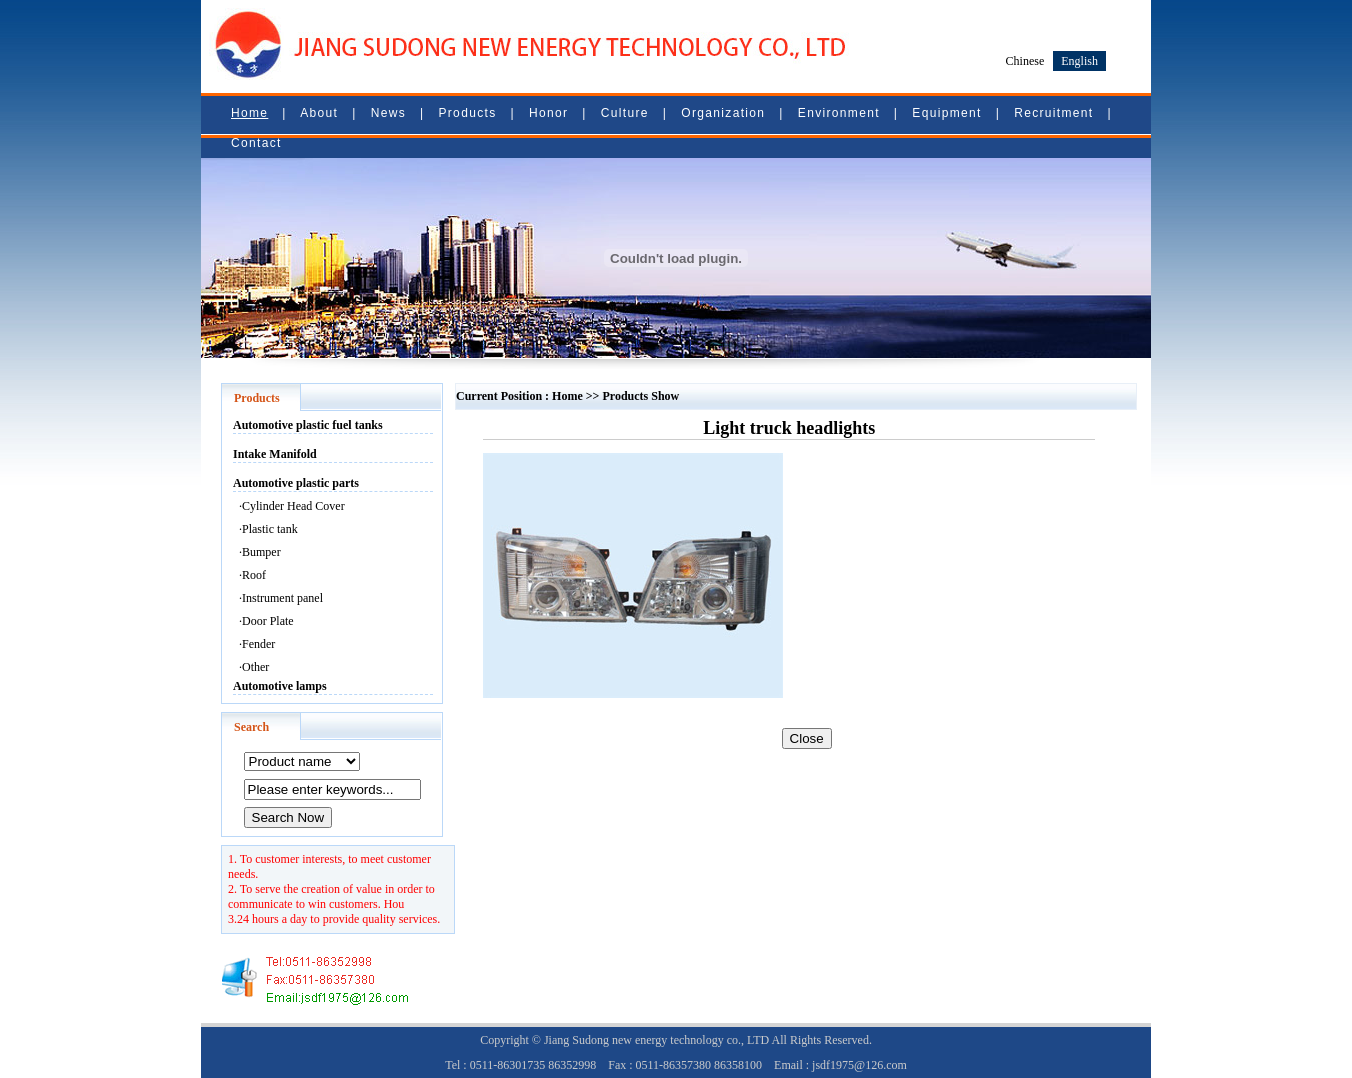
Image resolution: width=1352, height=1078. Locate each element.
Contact (256, 143)
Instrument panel (282, 598)
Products (467, 113)
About (319, 113)
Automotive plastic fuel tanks (308, 425)
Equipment (946, 113)
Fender (258, 644)
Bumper (261, 552)
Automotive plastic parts (296, 483)
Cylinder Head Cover (293, 506)
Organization (723, 113)
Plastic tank (270, 529)
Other (255, 667)
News (388, 113)
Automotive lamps (280, 686)
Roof (254, 575)
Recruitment (1053, 113)
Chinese (1025, 61)
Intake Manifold (275, 454)
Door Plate (268, 621)
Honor (548, 113)
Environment (839, 113)
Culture (625, 113)
